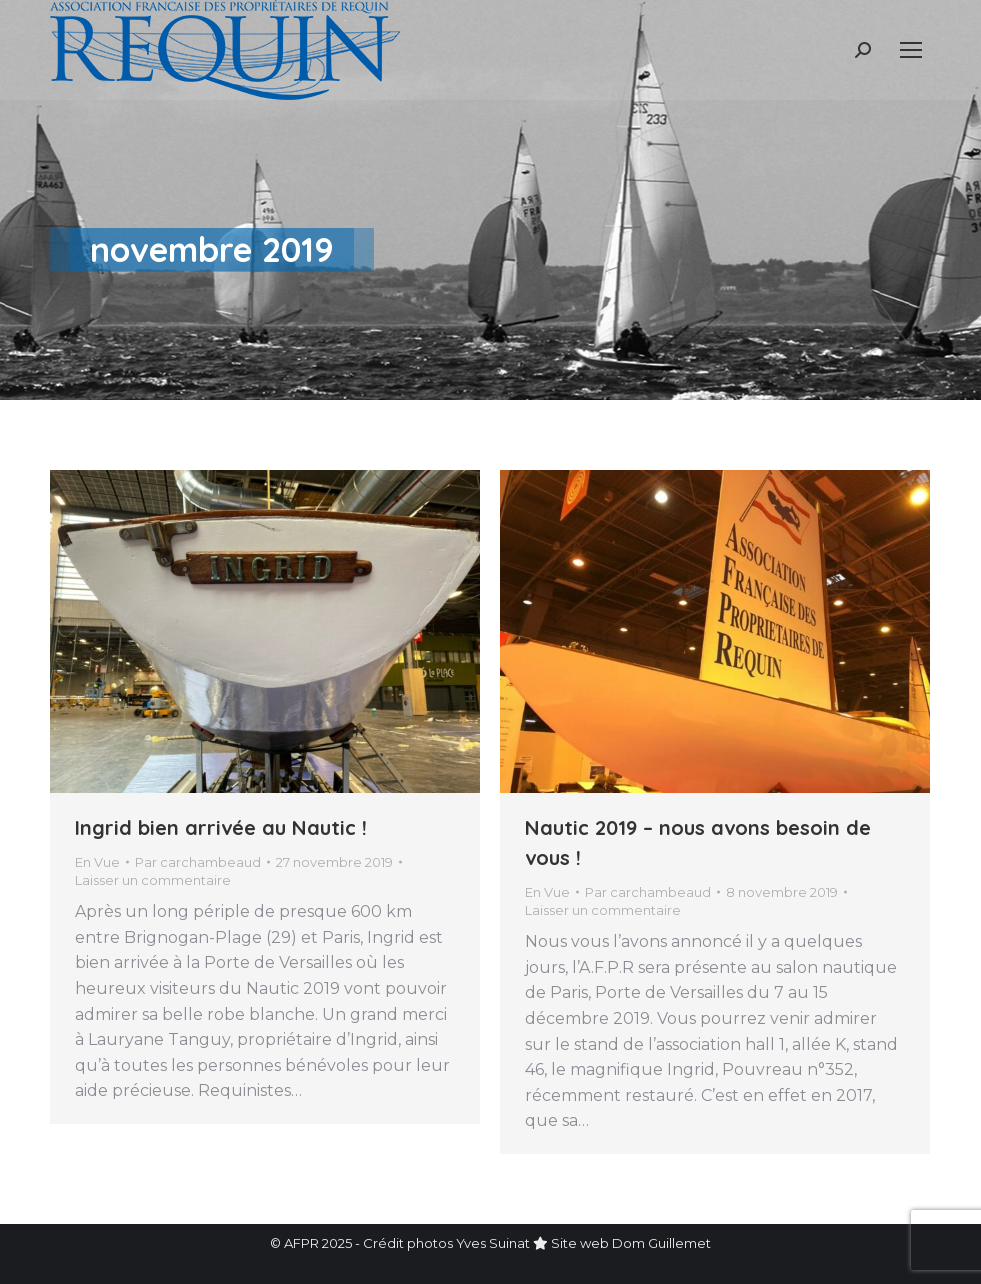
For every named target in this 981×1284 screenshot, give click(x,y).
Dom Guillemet (661, 1243)
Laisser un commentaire (153, 880)
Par (198, 862)
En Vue (97, 862)
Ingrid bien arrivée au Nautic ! (221, 827)
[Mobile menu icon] (911, 50)
